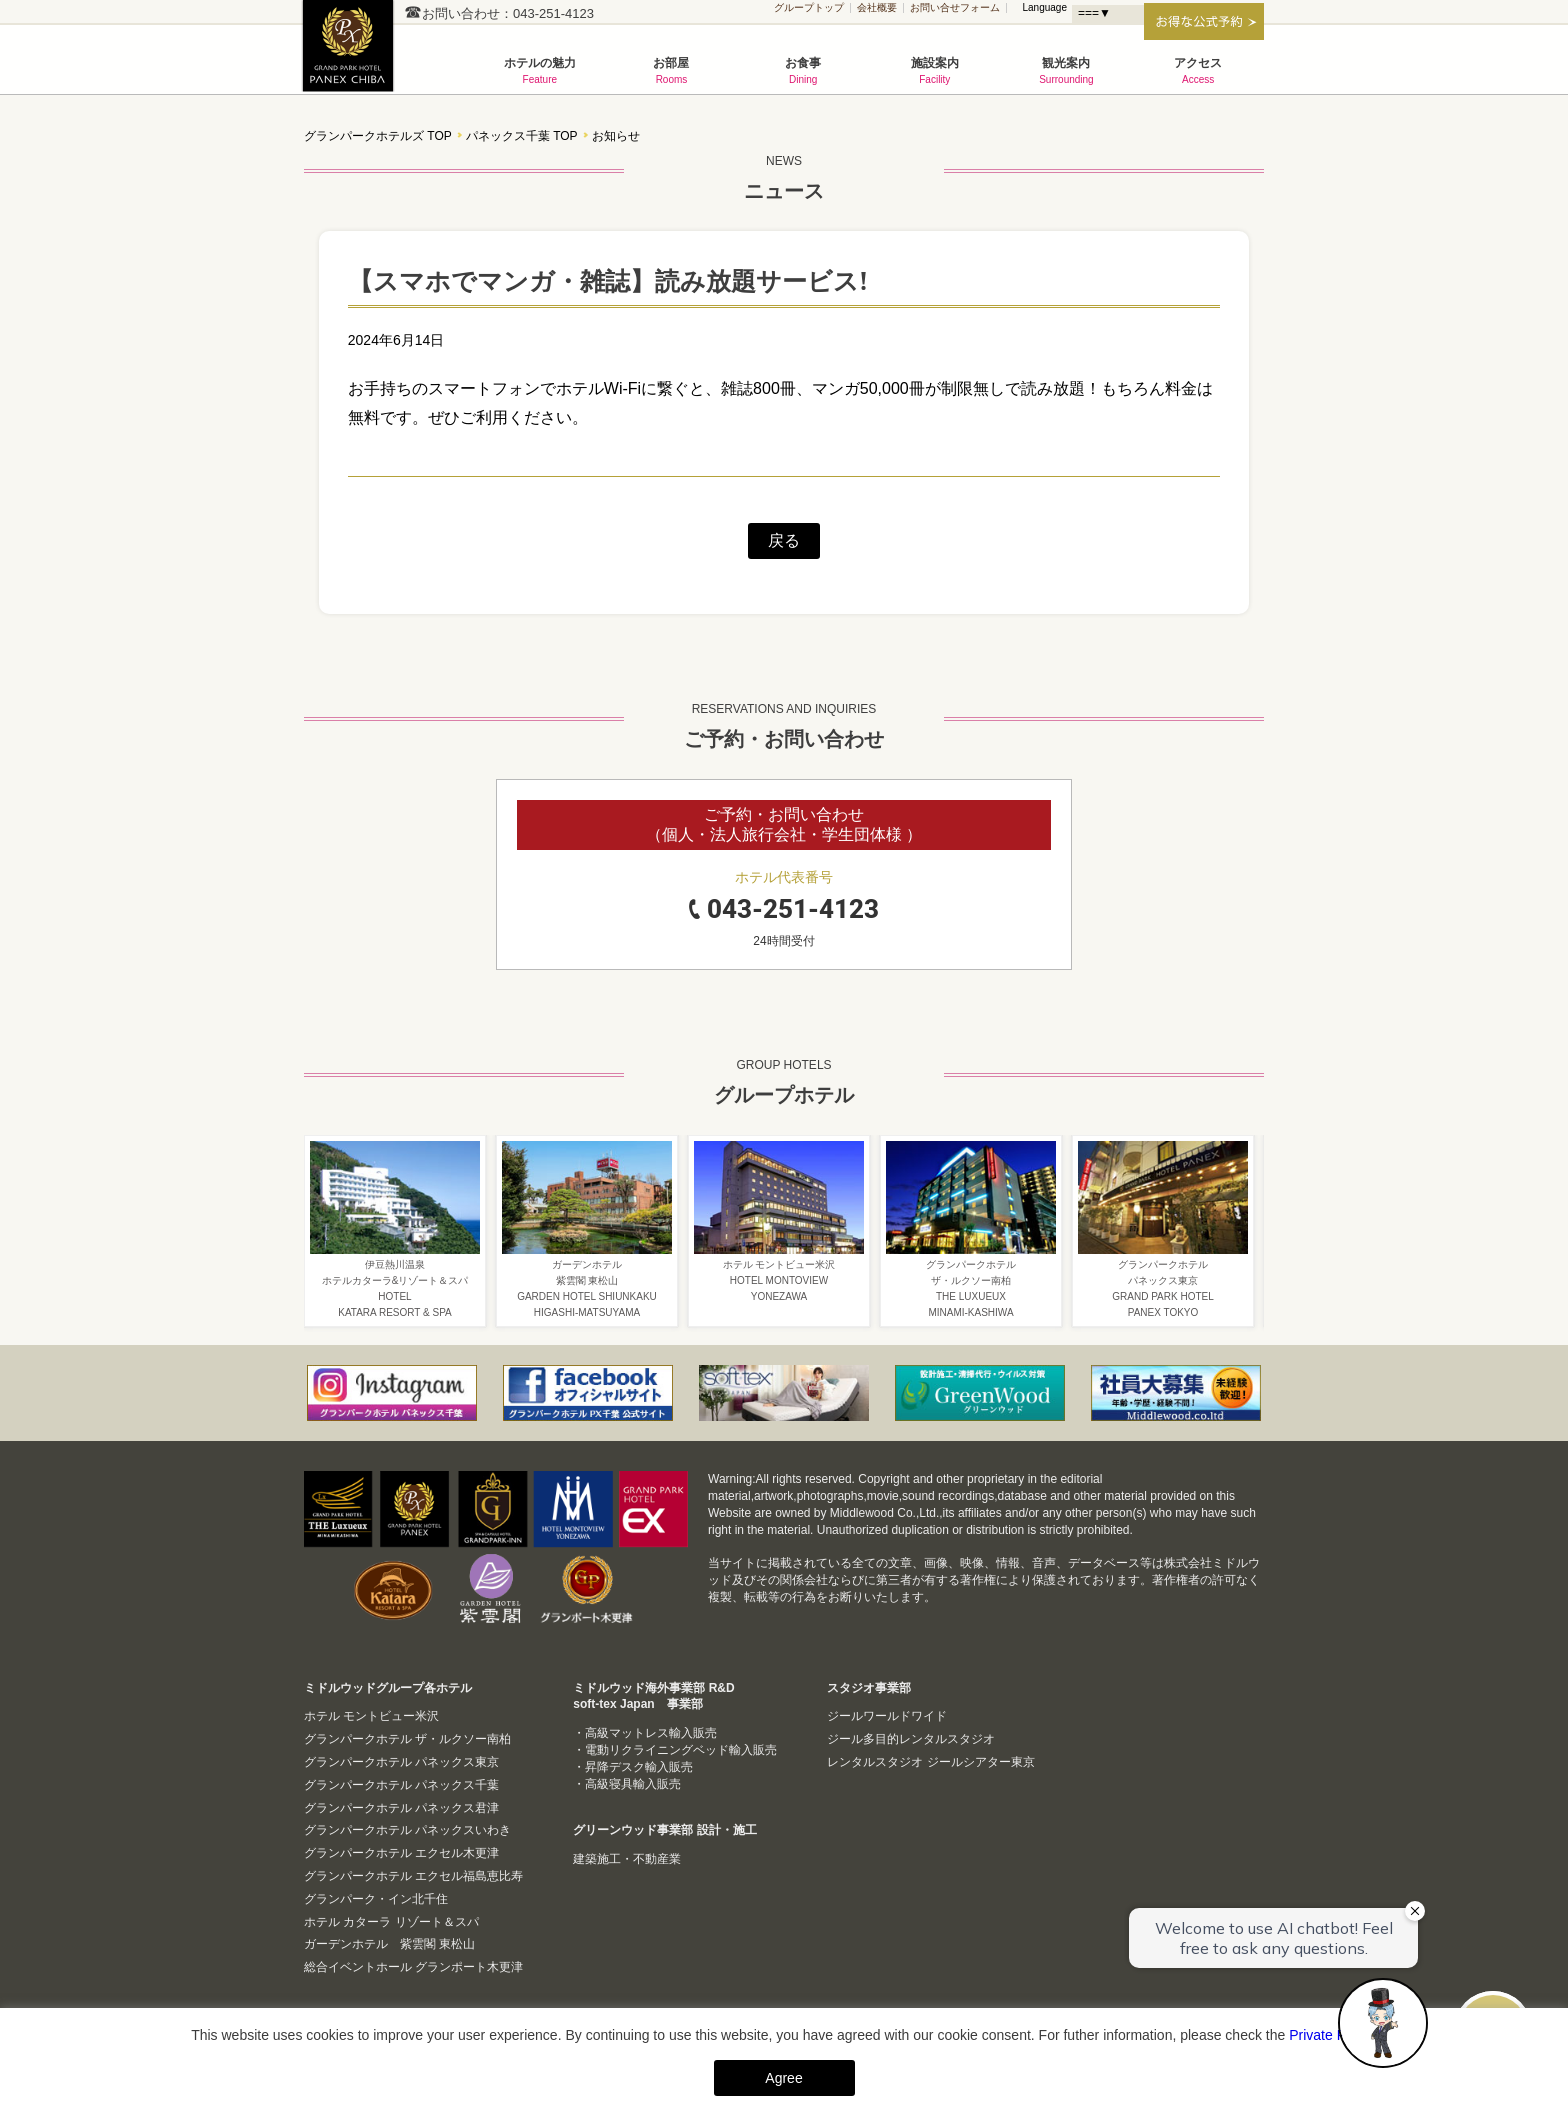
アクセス (1198, 70)
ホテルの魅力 (540, 70)
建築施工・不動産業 (627, 1859)
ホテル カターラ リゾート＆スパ (391, 1922)
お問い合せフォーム (955, 7)
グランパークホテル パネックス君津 (401, 1808)
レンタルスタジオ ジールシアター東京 (930, 1762)
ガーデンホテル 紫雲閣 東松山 (389, 1944)
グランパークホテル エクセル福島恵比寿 (413, 1876)
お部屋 (672, 70)
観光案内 (1067, 70)
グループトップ (809, 7)
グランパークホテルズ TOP (378, 136)
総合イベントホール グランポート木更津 (413, 1967)
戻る (784, 540)
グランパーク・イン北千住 (376, 1899)
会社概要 (877, 7)
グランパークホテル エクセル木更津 (401, 1853)
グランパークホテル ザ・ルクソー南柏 (407, 1739)
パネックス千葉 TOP (522, 136)
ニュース (784, 174)
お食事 (803, 70)
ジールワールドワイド (887, 1716)
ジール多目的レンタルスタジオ (911, 1739)
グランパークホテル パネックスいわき (407, 1830)
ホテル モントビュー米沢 (371, 1716)
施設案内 (935, 70)
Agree (783, 2078)
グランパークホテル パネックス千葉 (354, 56)
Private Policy (1331, 2035)
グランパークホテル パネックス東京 (401, 1762)
